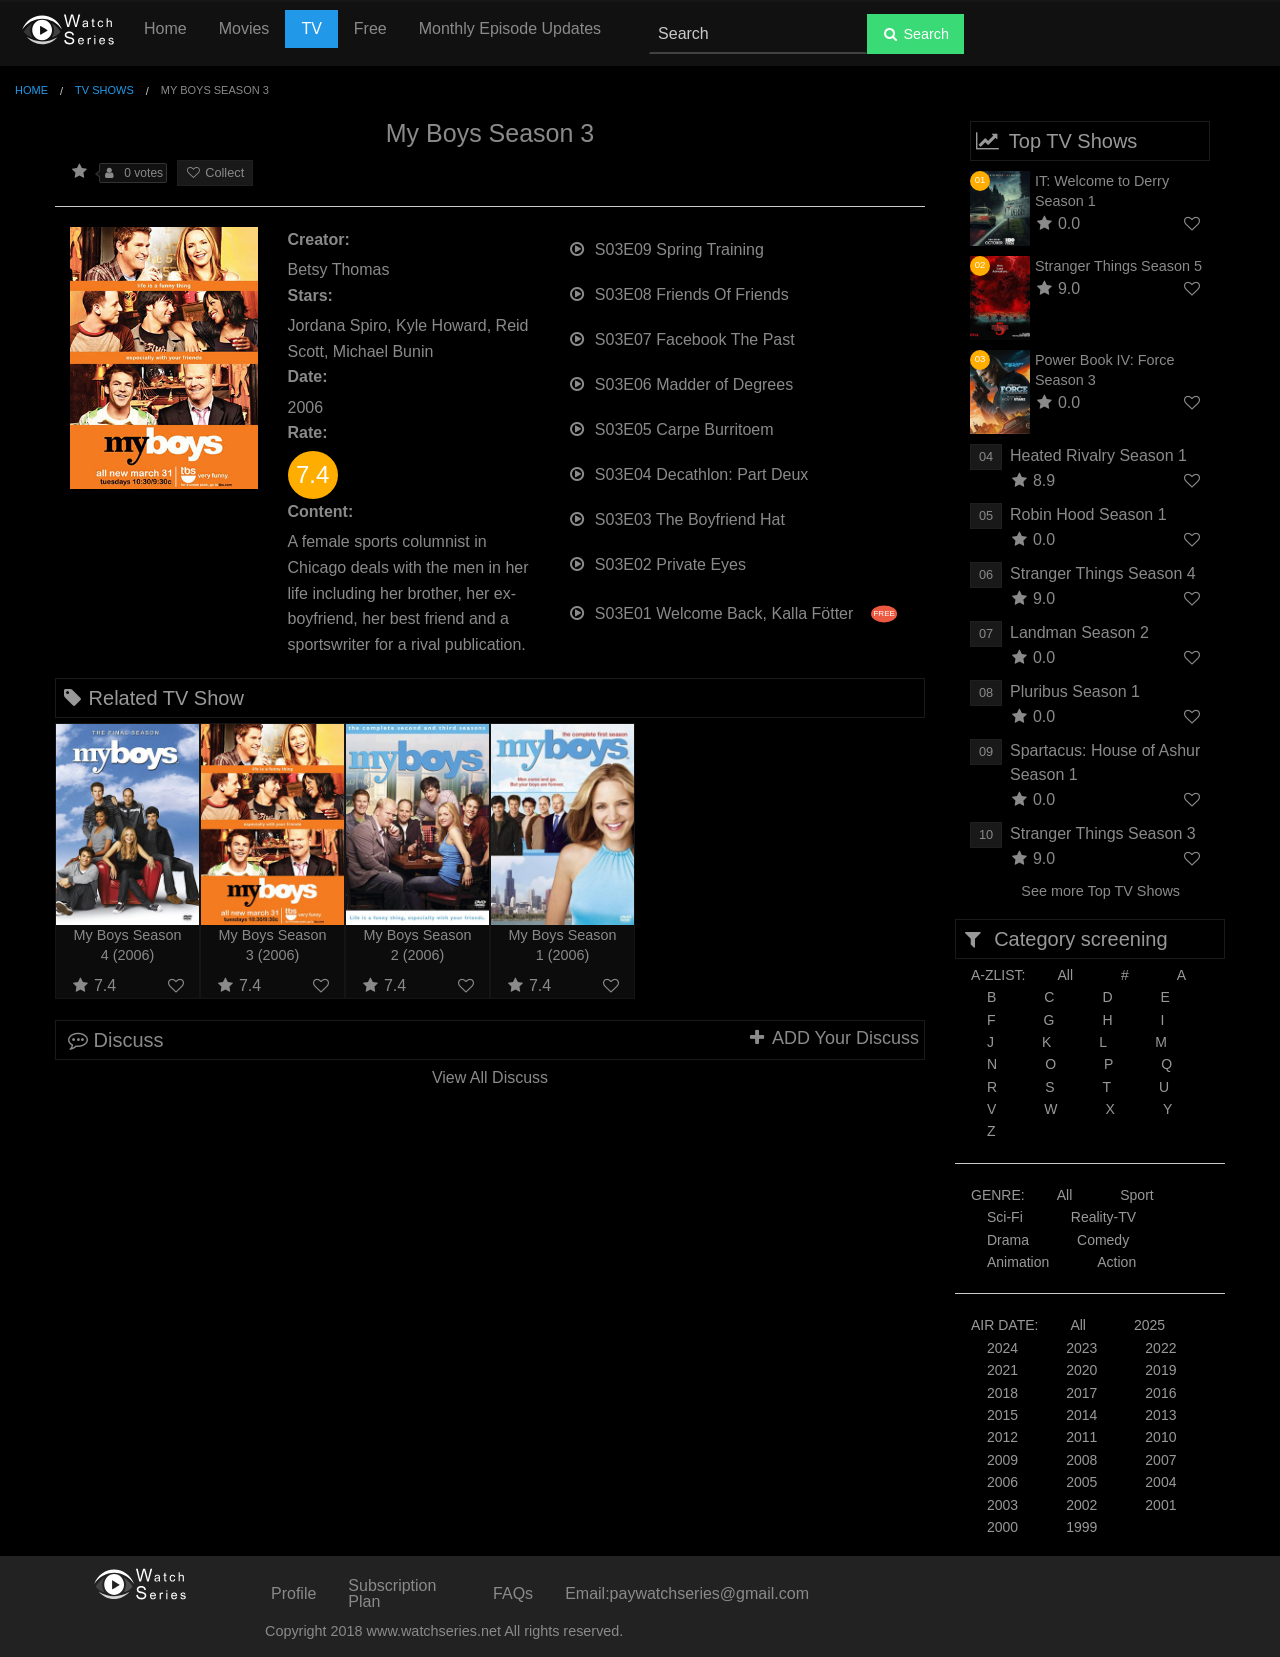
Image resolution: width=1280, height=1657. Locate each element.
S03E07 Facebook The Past (681, 337)
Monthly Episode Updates (510, 28)
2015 (1002, 1415)
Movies (244, 28)
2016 (1160, 1393)
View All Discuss (490, 1077)
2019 (1160, 1370)
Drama (1008, 1240)
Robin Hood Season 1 (1088, 514)
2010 (1160, 1437)
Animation (1018, 1262)
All (1065, 975)
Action (1116, 1262)
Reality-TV (1103, 1217)
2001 (1160, 1505)
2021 (1002, 1370)
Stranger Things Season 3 (1103, 833)
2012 (1002, 1437)
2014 (1081, 1415)
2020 (1081, 1370)
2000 (1002, 1527)
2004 (1160, 1482)
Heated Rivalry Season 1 (1098, 455)
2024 (1002, 1348)
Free (370, 28)
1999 (1081, 1527)
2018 (1002, 1393)
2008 (1081, 1460)
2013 (1160, 1415)
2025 (1149, 1325)
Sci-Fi (1005, 1217)
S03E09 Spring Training (666, 247)
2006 (1002, 1482)
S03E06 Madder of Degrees (681, 382)
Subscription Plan (392, 1593)
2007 (1160, 1460)
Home (165, 28)
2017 (1081, 1393)
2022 (1160, 1348)
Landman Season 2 (1079, 632)
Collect (215, 172)
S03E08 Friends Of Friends (678, 292)
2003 (1002, 1505)
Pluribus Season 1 (1075, 691)
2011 (1081, 1437)
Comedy (1103, 1240)
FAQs (513, 1593)
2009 (1002, 1460)
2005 (1081, 1482)
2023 (1081, 1348)
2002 (1081, 1505)
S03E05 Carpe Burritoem (671, 427)
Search (915, 34)
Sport (1136, 1195)
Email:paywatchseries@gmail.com (687, 1593)
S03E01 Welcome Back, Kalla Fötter (732, 611)
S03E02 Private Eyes (657, 562)
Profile (293, 1593)
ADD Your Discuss (833, 1038)
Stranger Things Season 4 (1103, 573)
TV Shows (104, 90)
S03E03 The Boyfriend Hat (676, 517)
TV (311, 28)
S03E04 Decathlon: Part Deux (688, 472)
